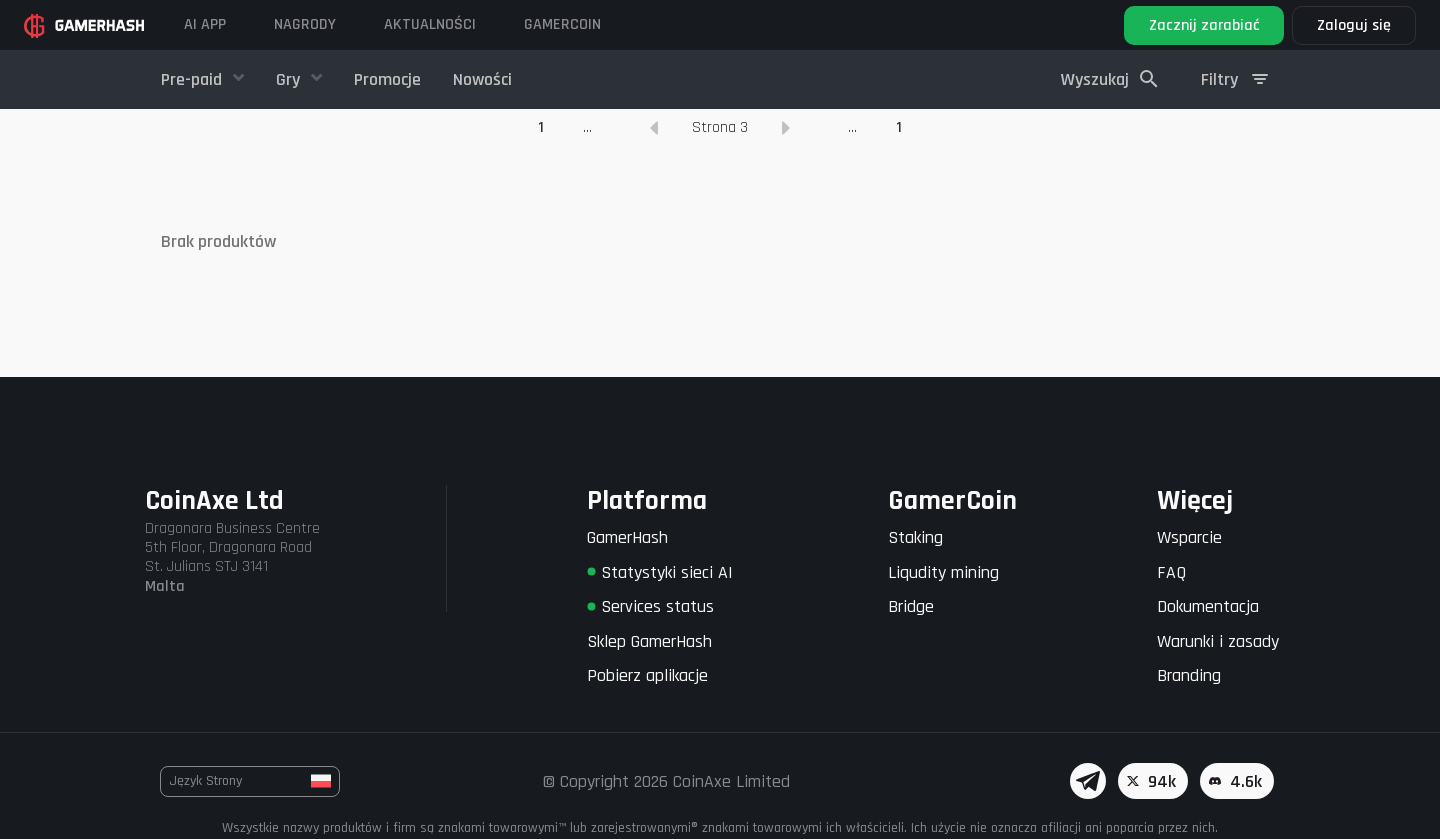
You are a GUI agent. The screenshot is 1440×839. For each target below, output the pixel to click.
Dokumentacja (1208, 606)
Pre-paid (193, 79)
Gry (290, 79)
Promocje (387, 79)
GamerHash (627, 537)
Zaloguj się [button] (1354, 25)
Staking (915, 537)
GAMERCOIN (562, 24)
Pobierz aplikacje (647, 675)
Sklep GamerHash (649, 641)
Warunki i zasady (1218, 641)
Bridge (911, 606)
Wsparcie (1189, 537)
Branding (1189, 675)
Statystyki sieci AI (660, 572)
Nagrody (305, 24)
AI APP (205, 24)
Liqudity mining (943, 572)
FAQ (1171, 572)
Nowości (482, 79)
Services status (650, 606)
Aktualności (430, 24)
